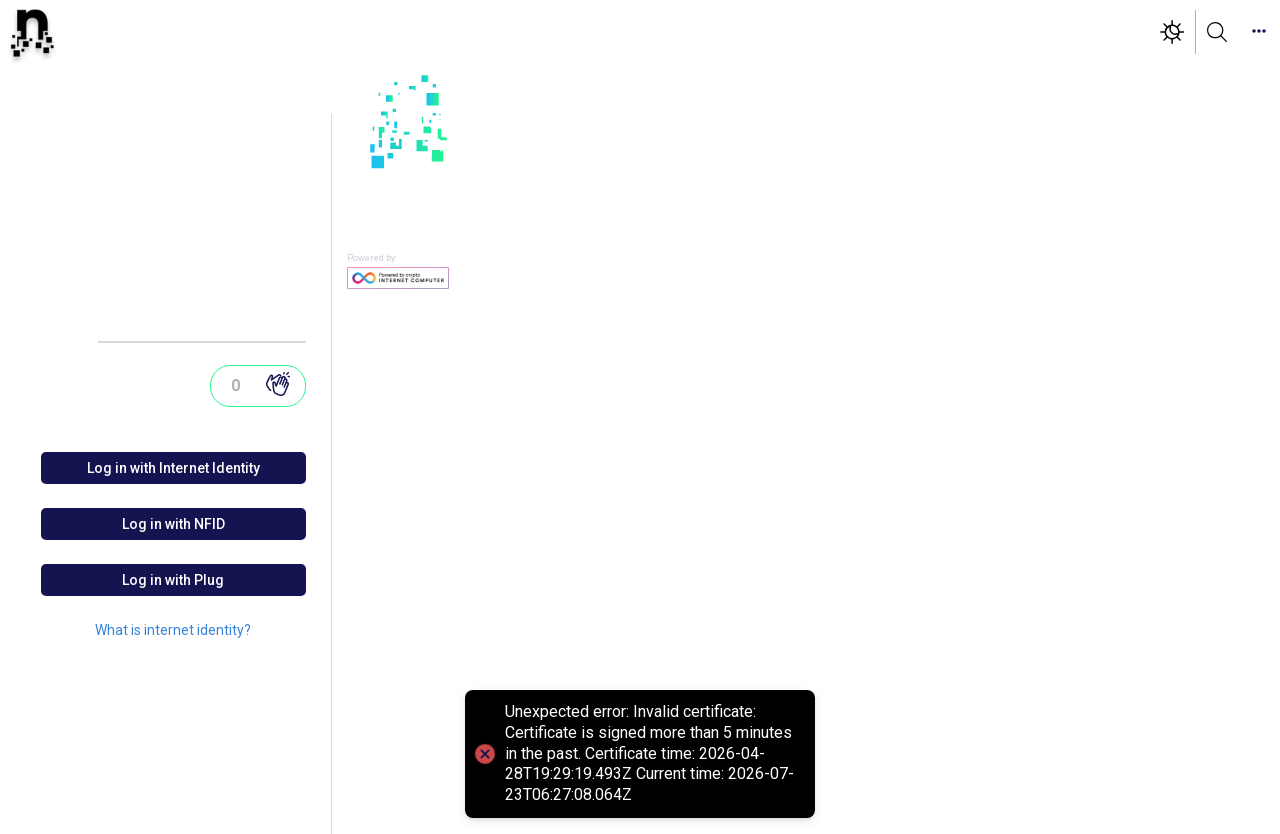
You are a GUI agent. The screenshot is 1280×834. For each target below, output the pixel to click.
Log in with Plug (173, 580)
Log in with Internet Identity (173, 468)
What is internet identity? (173, 630)
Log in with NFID (173, 524)
